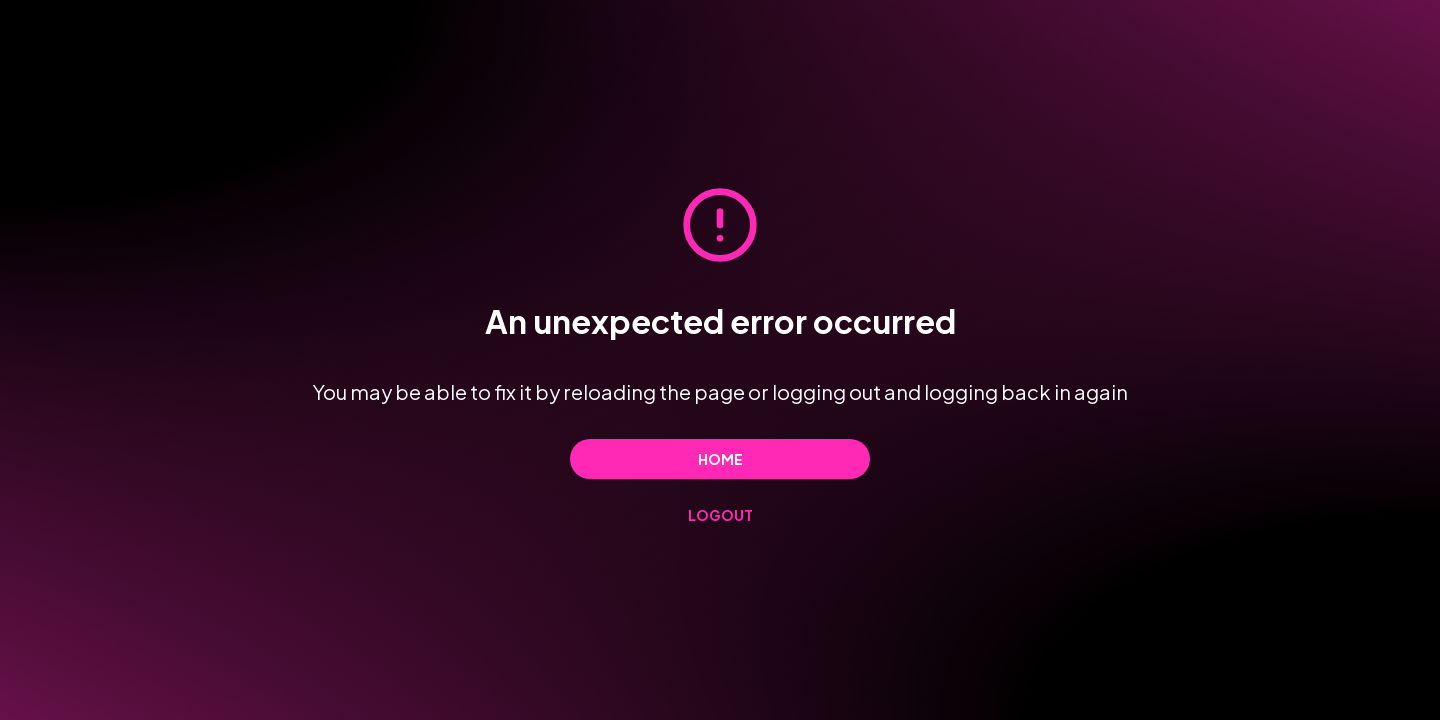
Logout (720, 515)
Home (720, 459)
